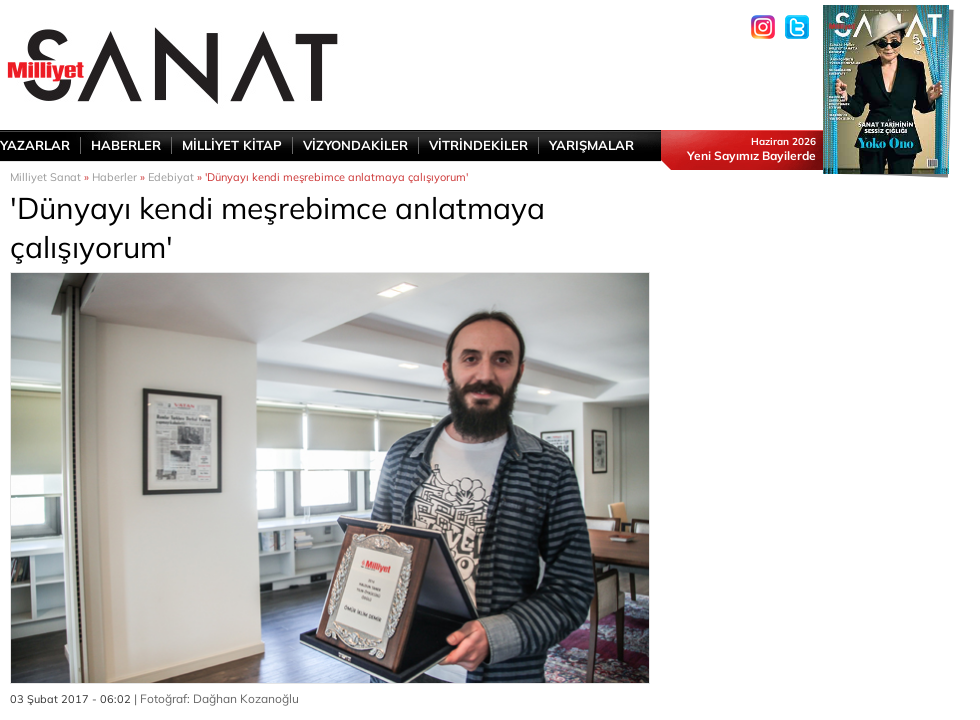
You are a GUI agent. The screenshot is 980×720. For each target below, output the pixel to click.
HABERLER (126, 145)
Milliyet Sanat (45, 177)
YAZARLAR (35, 145)
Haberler (114, 177)
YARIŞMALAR (591, 145)
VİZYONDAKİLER (355, 145)
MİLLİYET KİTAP (232, 145)
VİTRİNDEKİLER (478, 145)
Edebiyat (171, 177)
